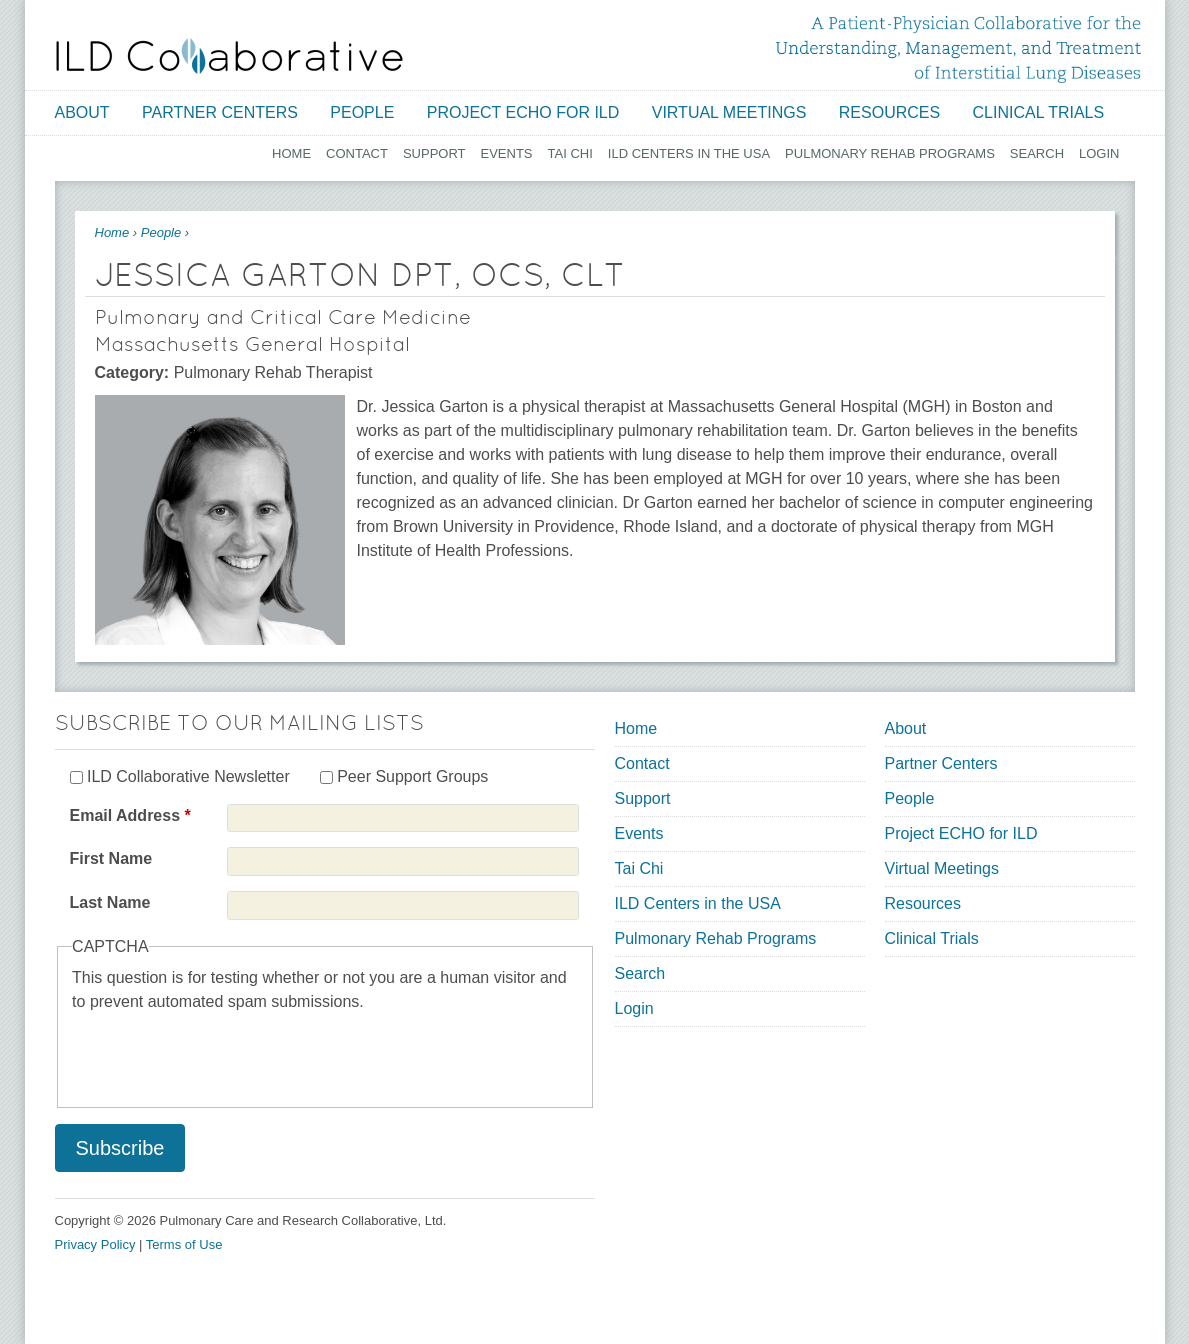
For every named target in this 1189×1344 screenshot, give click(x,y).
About (82, 112)
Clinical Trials (1039, 112)
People (362, 112)
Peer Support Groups (412, 776)
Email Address (130, 815)
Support (434, 153)
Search (1037, 153)
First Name (111, 858)
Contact (357, 153)
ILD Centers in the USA (689, 153)
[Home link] (229, 56)
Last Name (110, 902)
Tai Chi (570, 153)
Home (291, 153)
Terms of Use (184, 1244)
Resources (889, 112)
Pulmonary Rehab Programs (890, 153)
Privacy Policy (95, 1244)
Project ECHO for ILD (523, 112)
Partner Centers (220, 112)
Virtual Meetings (729, 112)
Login (1099, 153)
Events (507, 153)
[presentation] (224, 1053)
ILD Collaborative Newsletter (188, 776)
